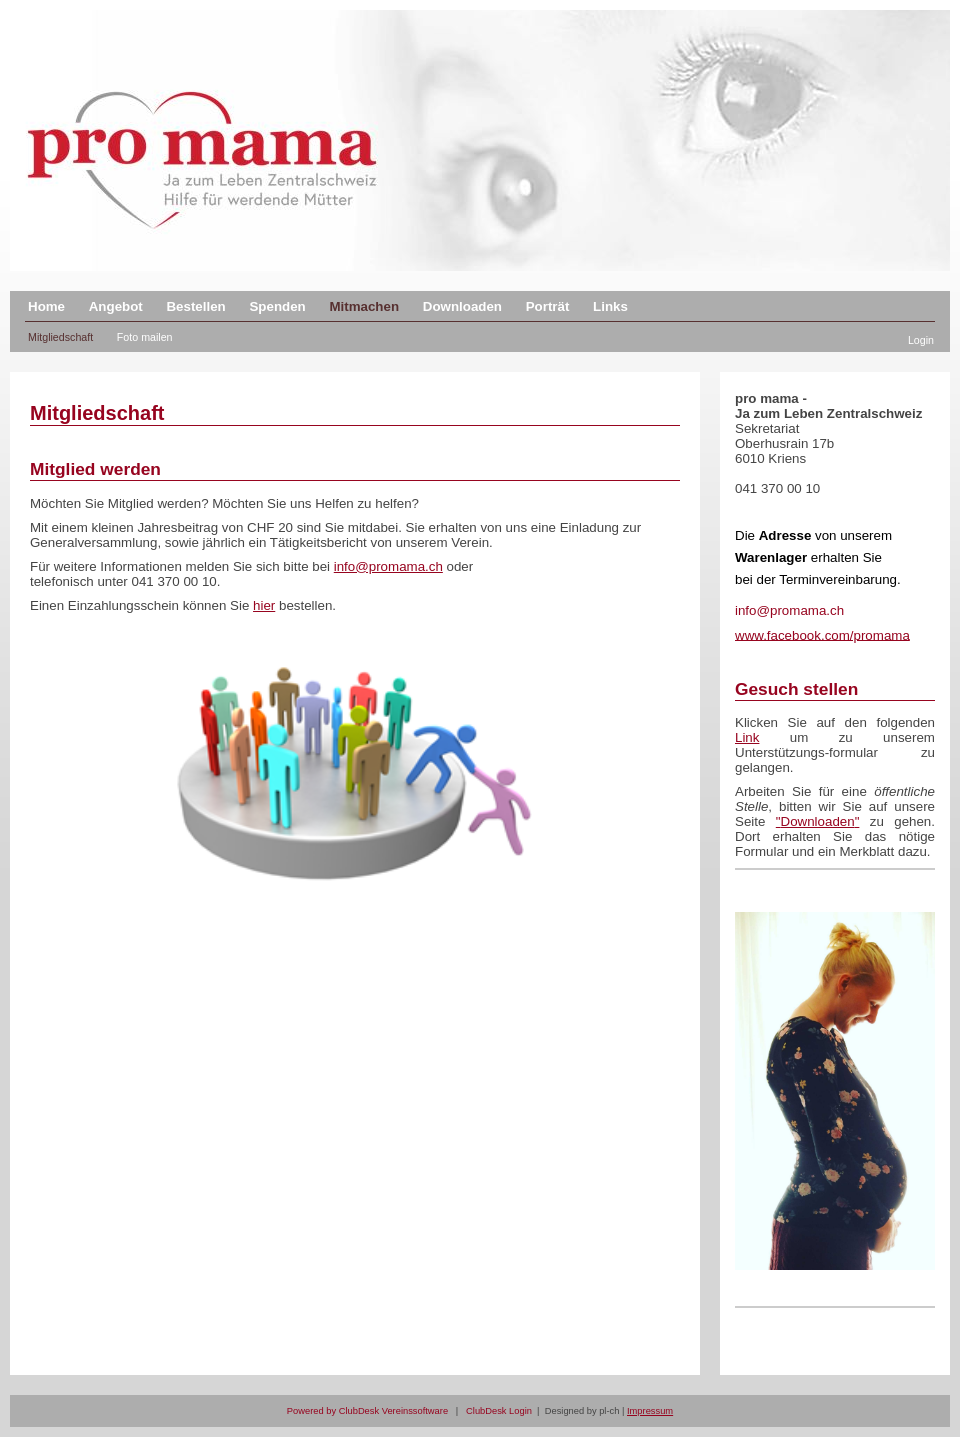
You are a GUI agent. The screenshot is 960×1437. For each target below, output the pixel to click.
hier (264, 605)
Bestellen (195, 306)
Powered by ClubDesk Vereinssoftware (367, 1411)
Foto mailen (145, 337)
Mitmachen (364, 306)
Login (921, 340)
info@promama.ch (388, 566)
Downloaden (462, 306)
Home (46, 306)
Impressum (650, 1411)
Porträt (548, 306)
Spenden (277, 306)
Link (747, 737)
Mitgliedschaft (60, 337)
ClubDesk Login (499, 1411)
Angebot (116, 306)
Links (610, 306)
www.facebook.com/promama (822, 634)
